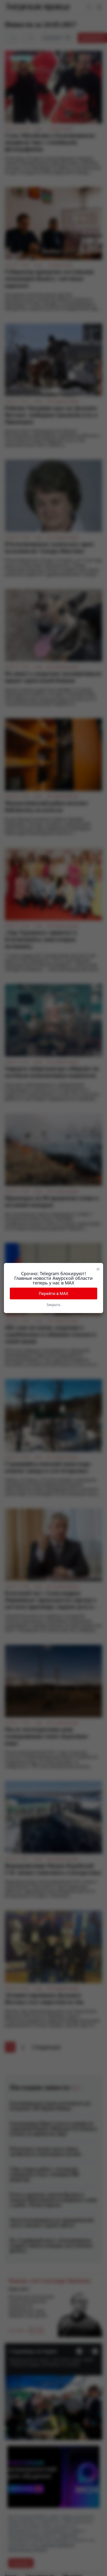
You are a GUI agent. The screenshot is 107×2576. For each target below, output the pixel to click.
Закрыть (54, 1304)
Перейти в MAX (53, 1293)
